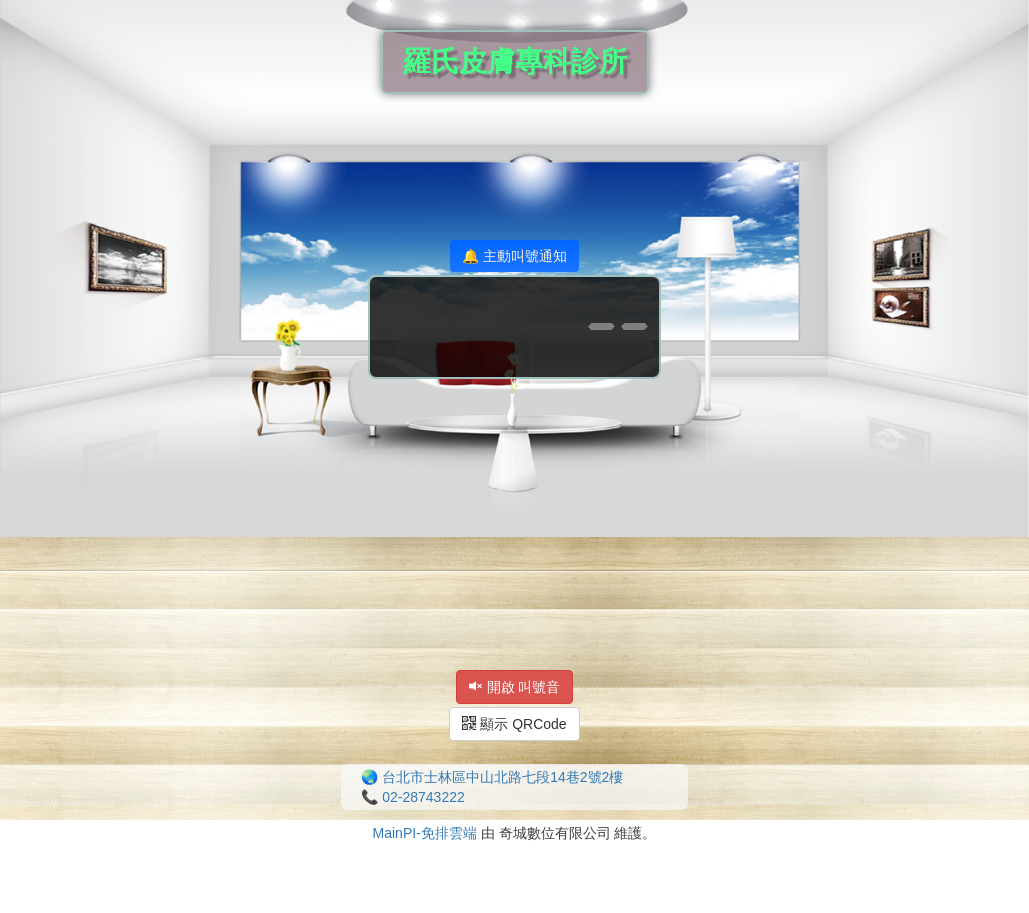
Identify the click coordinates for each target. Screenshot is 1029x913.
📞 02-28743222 (412, 797)
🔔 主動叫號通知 (514, 256)
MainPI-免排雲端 (425, 833)
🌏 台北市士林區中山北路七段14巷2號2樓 (492, 777)
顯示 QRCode (514, 724)
